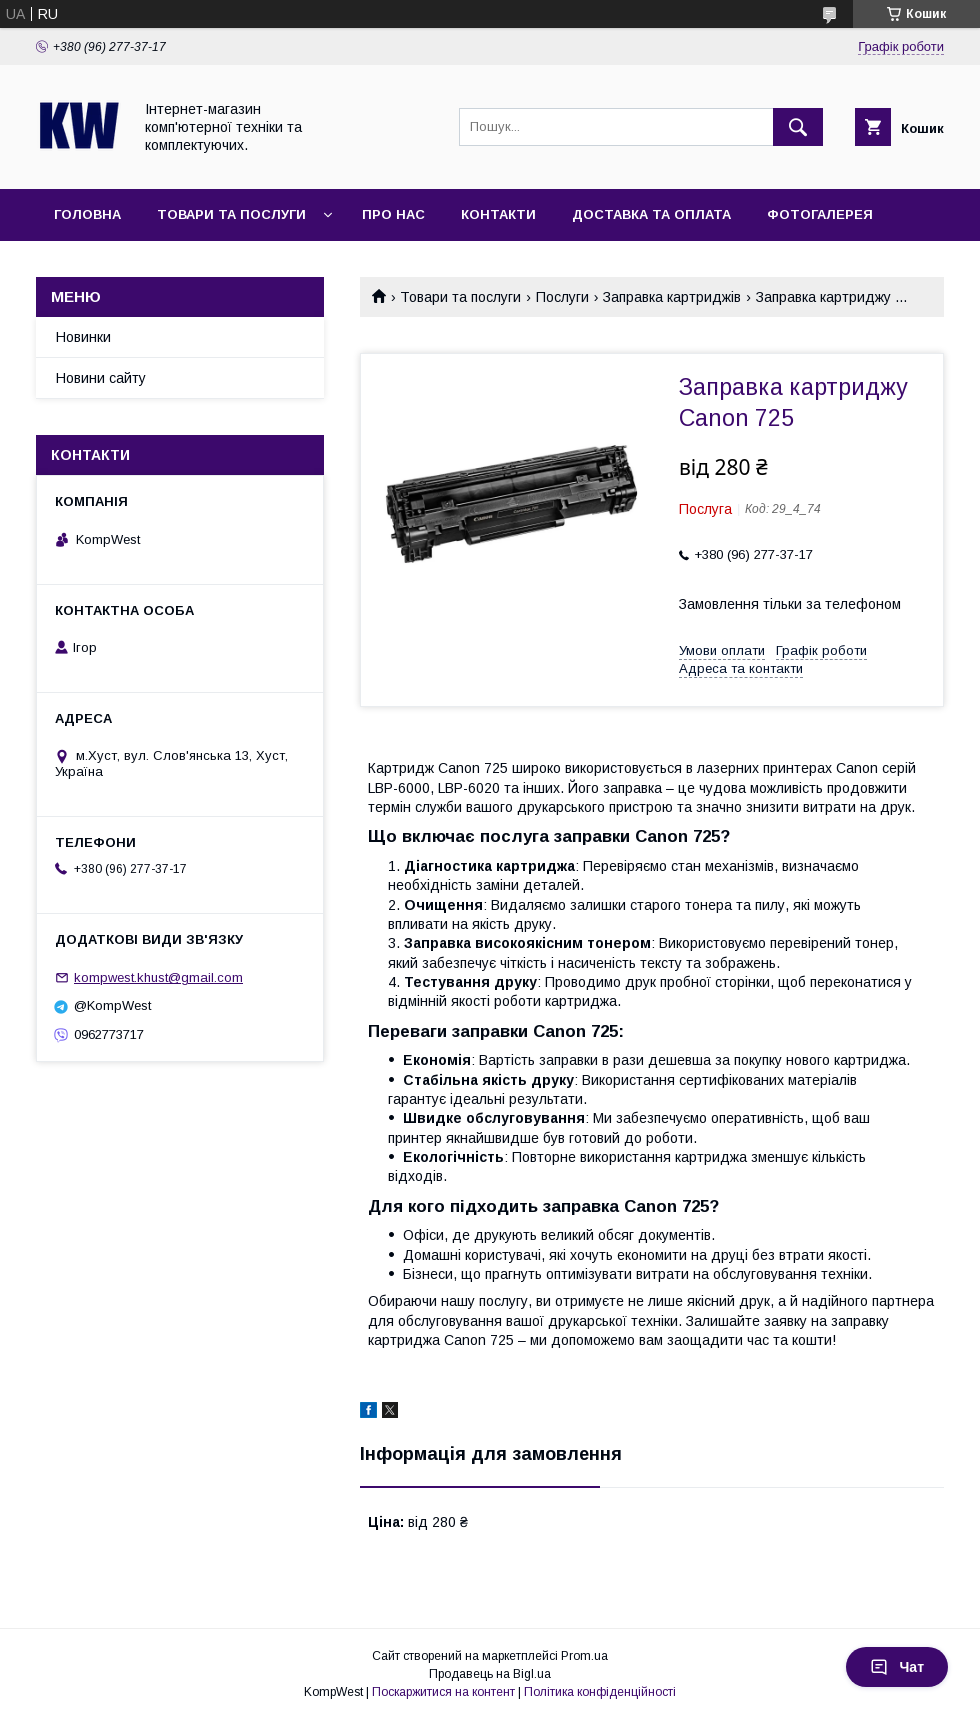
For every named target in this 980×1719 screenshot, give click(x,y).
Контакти (498, 214)
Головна (87, 214)
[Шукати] (798, 127)
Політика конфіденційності (600, 1692)
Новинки (83, 337)
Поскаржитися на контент (443, 1692)
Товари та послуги (231, 214)
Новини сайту (101, 378)
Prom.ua (584, 1656)
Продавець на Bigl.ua (490, 1674)
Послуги (562, 297)
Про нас (393, 214)
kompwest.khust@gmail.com (158, 977)
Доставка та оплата (651, 214)
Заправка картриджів (672, 297)
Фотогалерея (820, 214)
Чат (897, 1667)
